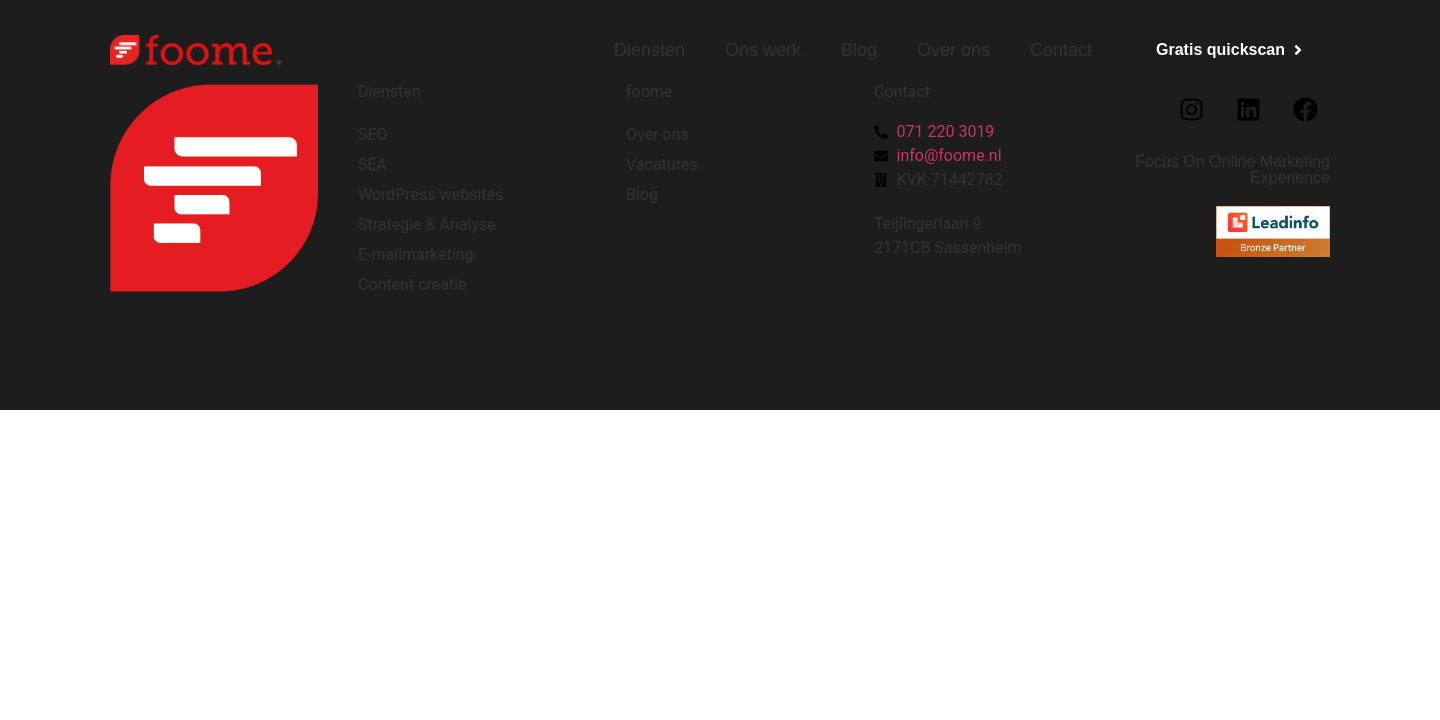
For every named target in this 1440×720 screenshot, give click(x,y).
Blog (859, 50)
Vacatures (662, 164)
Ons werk (763, 50)
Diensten (649, 50)
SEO (373, 134)
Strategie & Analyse (427, 224)
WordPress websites (430, 194)
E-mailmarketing (416, 254)
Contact (1061, 50)
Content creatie (412, 284)
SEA (372, 164)
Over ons (953, 50)
